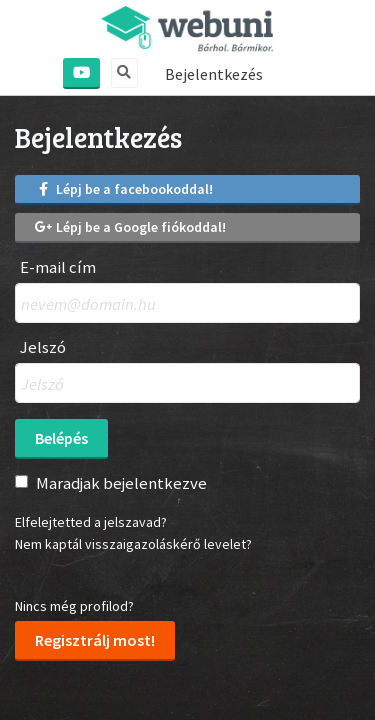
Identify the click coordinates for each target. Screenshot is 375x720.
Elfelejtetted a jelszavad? (91, 522)
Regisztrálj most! (95, 640)
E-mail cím (58, 267)
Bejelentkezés (214, 74)
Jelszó (43, 347)
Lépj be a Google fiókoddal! (130, 227)
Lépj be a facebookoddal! (124, 189)
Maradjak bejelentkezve (121, 483)
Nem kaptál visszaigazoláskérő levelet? (133, 544)
